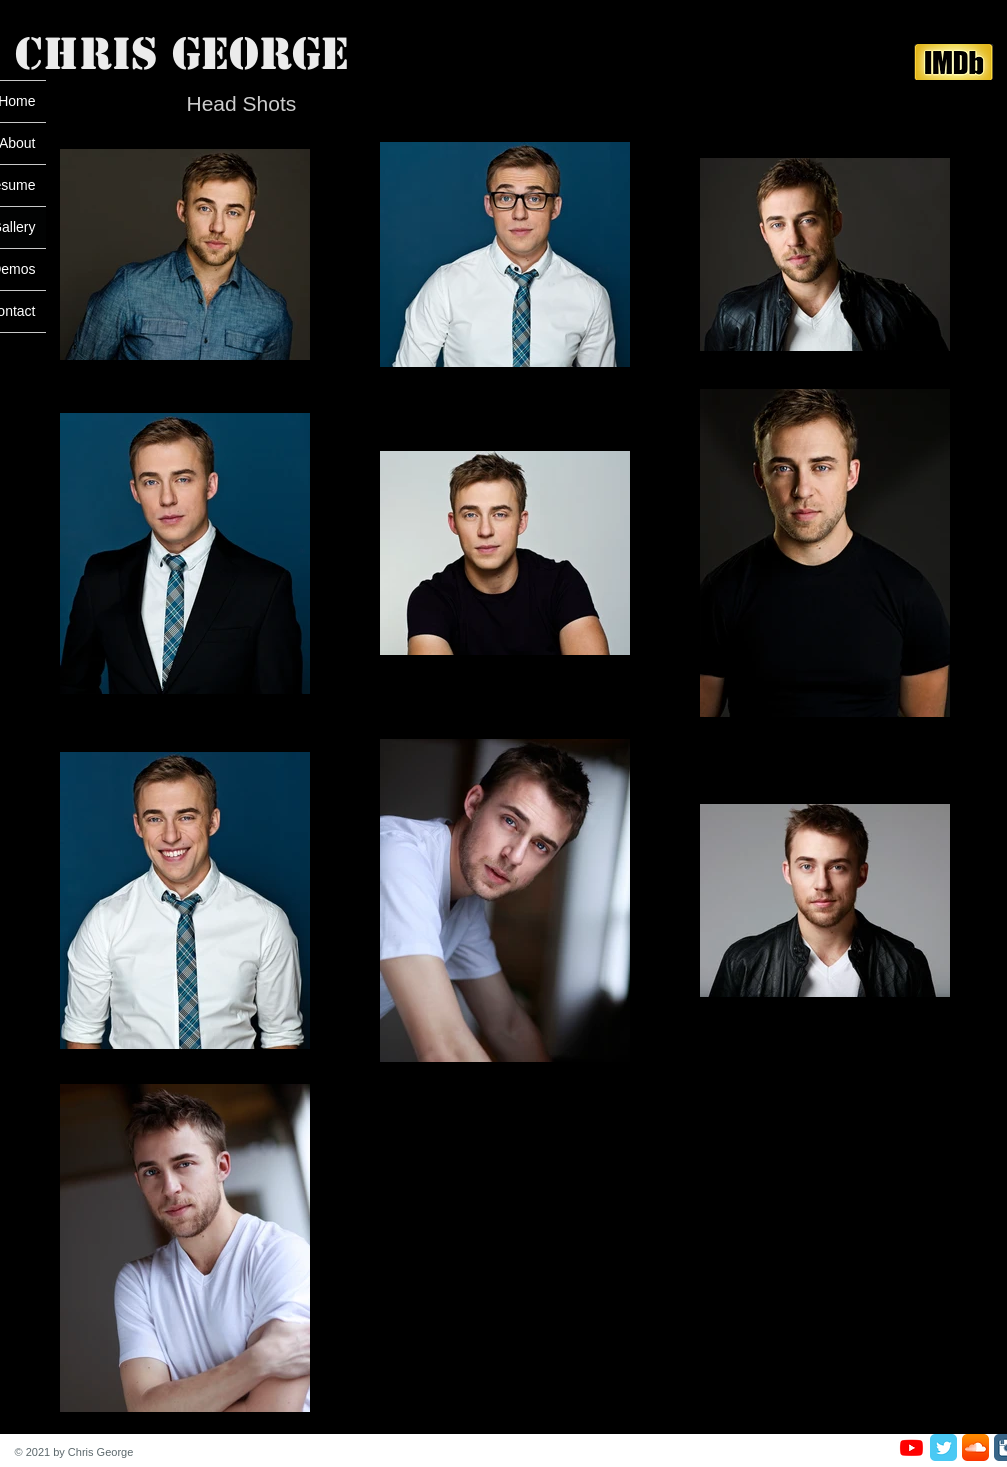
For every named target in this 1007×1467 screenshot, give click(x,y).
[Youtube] (911, 1447)
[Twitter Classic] (943, 1447)
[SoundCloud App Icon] (975, 1447)
